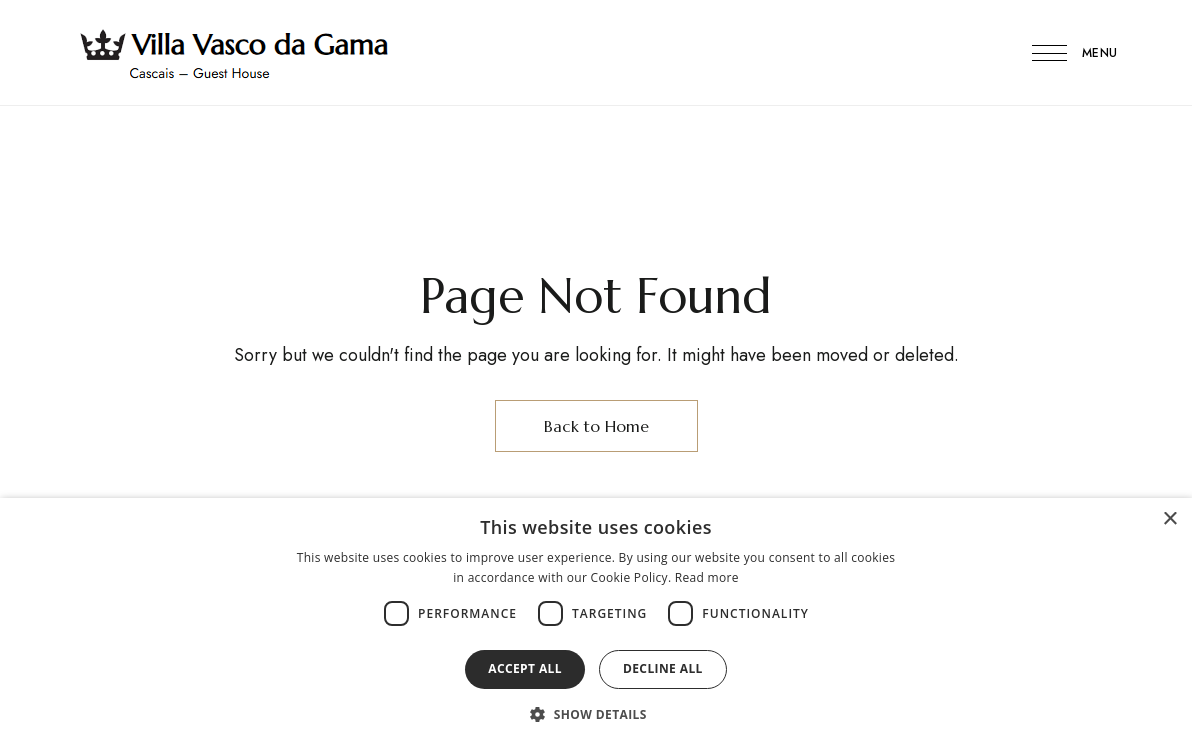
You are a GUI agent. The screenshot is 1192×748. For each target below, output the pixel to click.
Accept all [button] (525, 668)
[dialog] (596, 623)
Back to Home (596, 426)
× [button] (1169, 519)
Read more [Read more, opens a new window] (707, 577)
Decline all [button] (663, 668)
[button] (596, 714)
